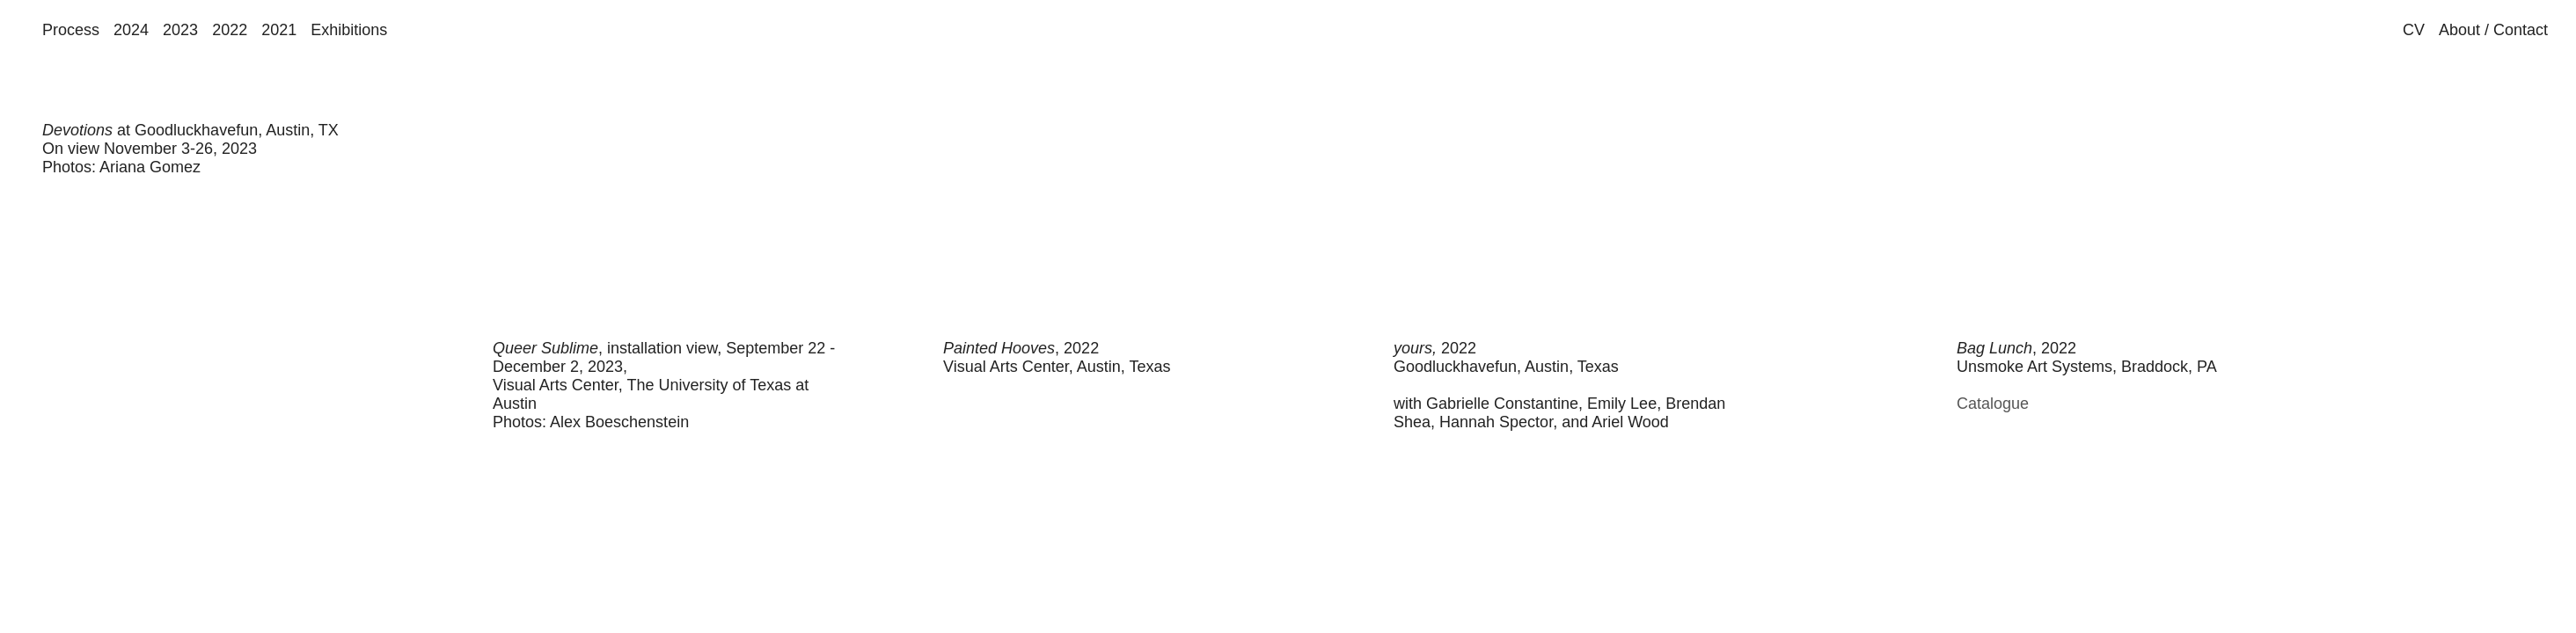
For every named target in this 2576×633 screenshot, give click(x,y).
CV (2414, 30)
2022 (229, 30)
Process (70, 30)
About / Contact (2493, 30)
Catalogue (1993, 403)
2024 (131, 30)
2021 (278, 30)
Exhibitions (349, 30)
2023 (180, 30)
